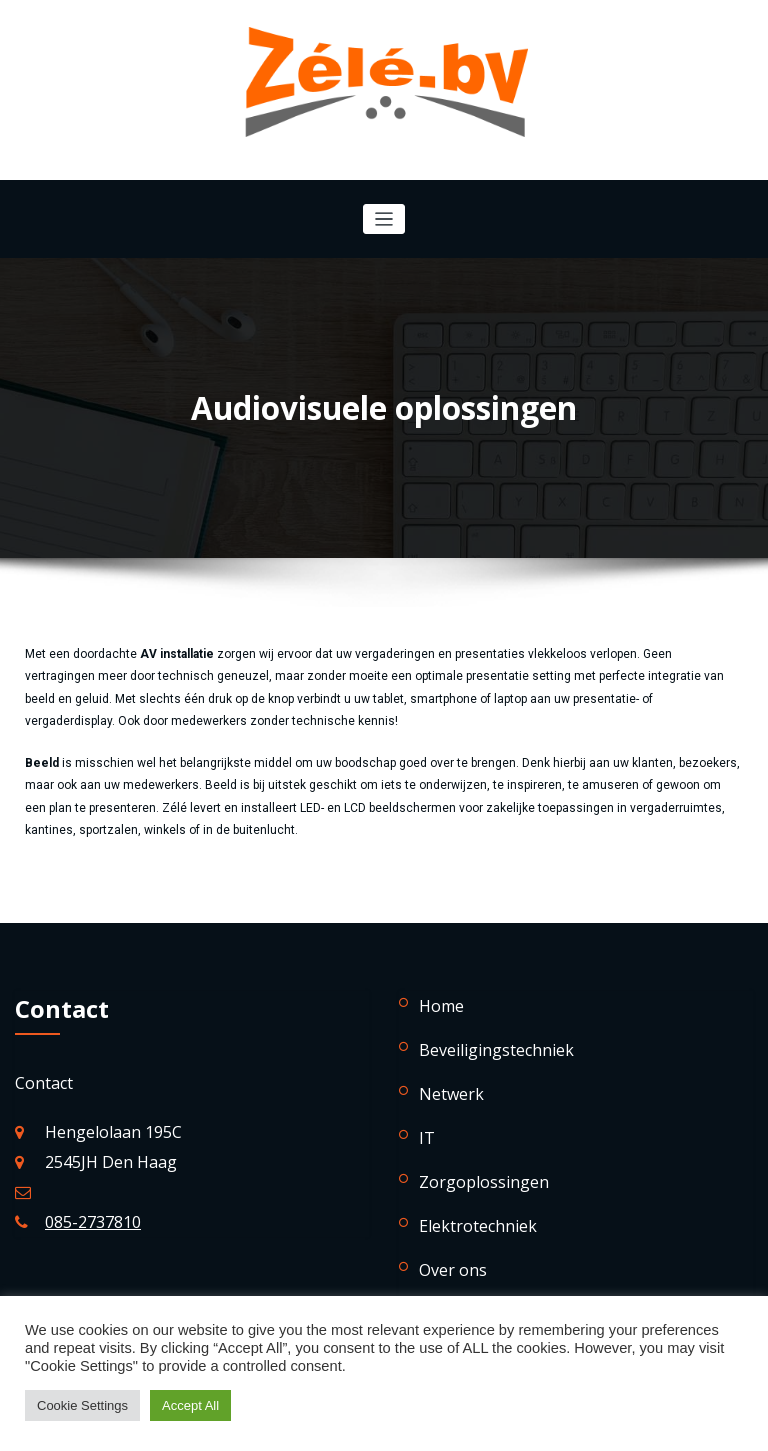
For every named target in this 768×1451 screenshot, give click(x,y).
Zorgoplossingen (484, 1182)
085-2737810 (93, 1222)
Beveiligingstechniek (496, 1050)
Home (441, 1006)
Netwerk (451, 1094)
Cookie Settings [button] (82, 1405)
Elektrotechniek (478, 1226)
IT (427, 1138)
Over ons (453, 1270)
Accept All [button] (190, 1405)
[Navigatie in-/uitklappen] (384, 219)
